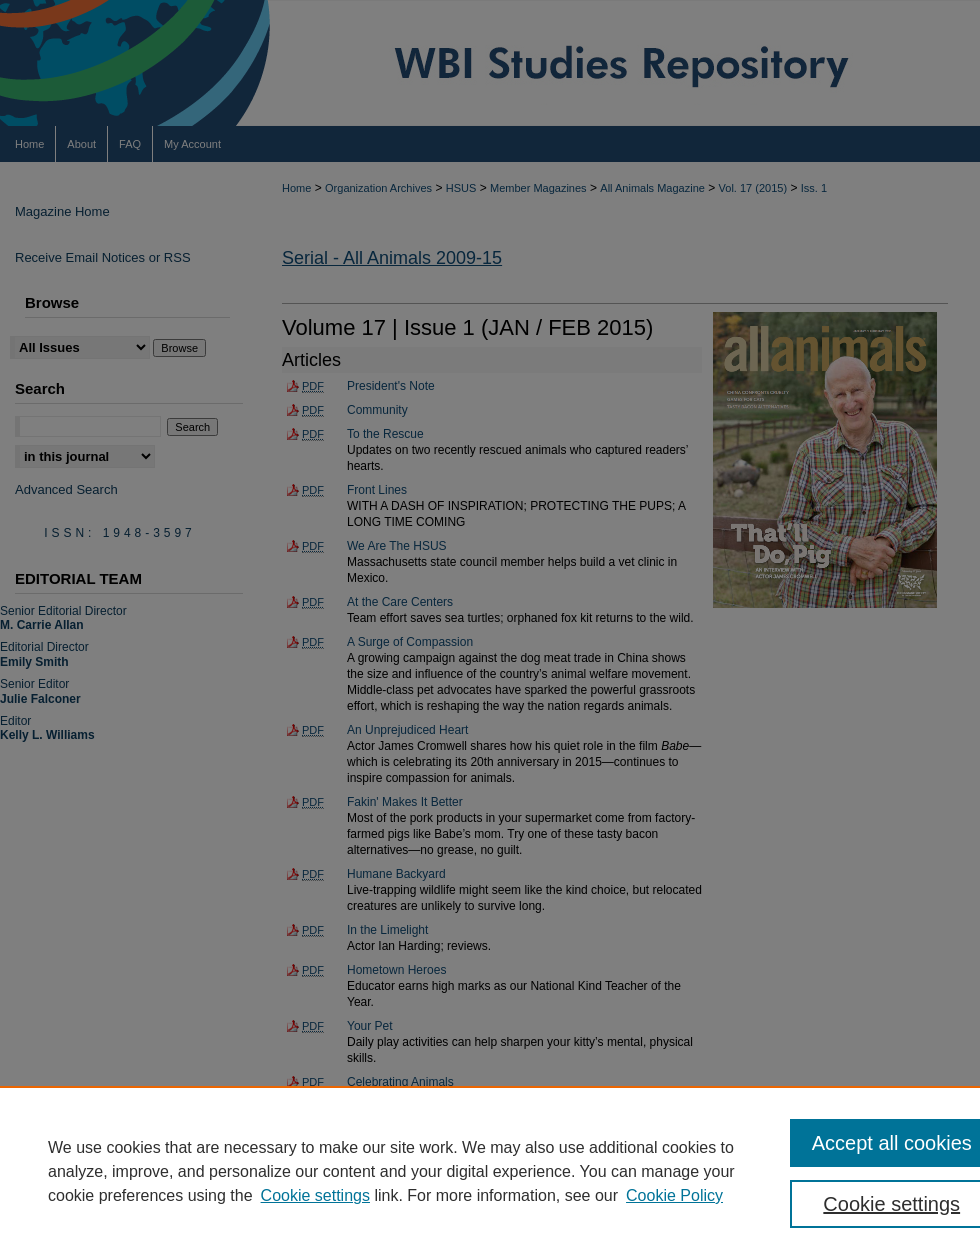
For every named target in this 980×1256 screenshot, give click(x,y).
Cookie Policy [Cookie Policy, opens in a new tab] (674, 1195)
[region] (490, 1171)
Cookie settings (315, 1195)
